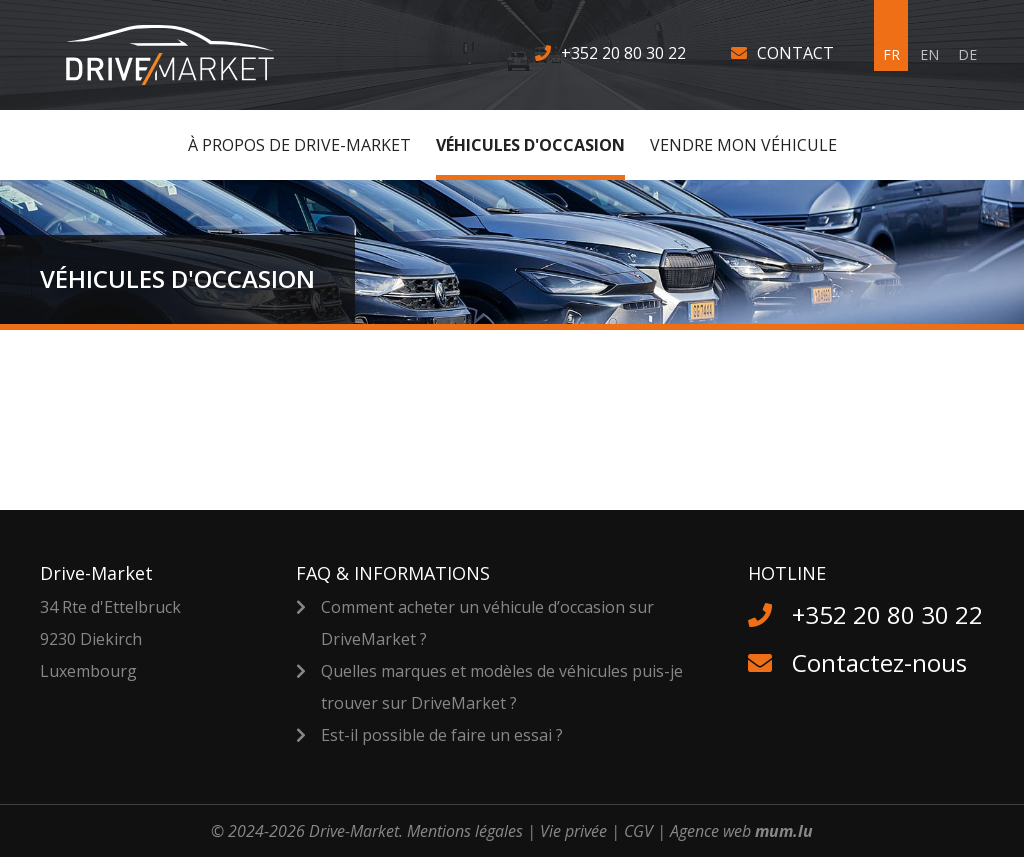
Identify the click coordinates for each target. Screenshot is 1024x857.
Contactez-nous (879, 662)
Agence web (710, 831)
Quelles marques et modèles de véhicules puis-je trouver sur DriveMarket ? (502, 687)
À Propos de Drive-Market (299, 145)
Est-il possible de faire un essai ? (442, 735)
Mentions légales (465, 831)
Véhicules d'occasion (530, 145)
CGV (638, 831)
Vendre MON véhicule (743, 145)
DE (967, 54)
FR (891, 54)
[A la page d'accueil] (182, 55)
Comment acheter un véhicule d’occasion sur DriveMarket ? (487, 623)
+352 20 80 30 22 (623, 53)
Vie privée (573, 831)
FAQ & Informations (393, 573)
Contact (795, 53)
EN (929, 54)
